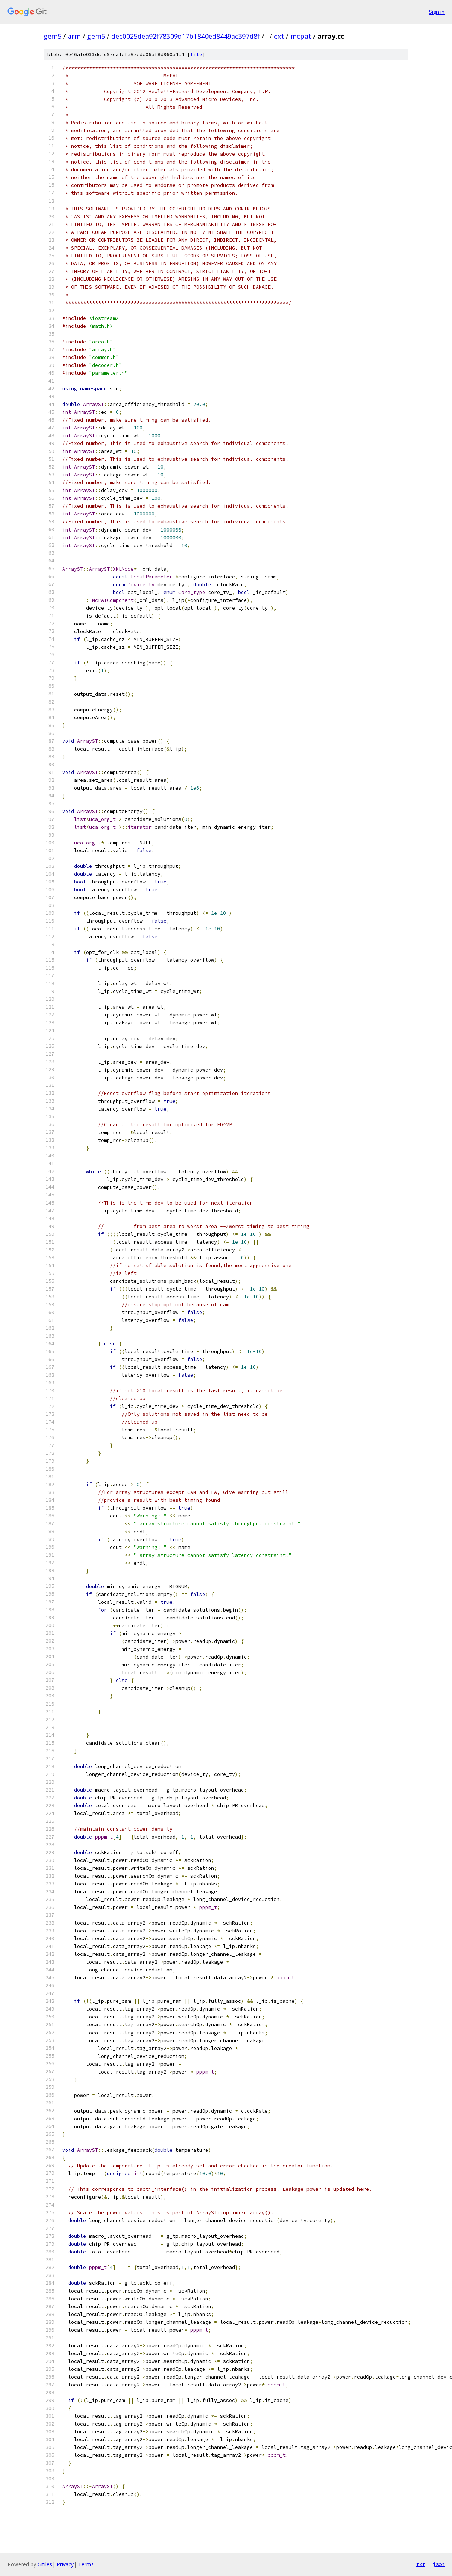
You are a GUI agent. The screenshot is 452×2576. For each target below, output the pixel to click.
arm (74, 36)
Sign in (437, 11)
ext (279, 36)
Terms (86, 2564)
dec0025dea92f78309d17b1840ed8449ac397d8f (185, 36)
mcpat (300, 36)
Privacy (65, 2564)
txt (420, 2564)
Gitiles (45, 2564)
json (439, 2564)
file (196, 54)
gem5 (52, 36)
